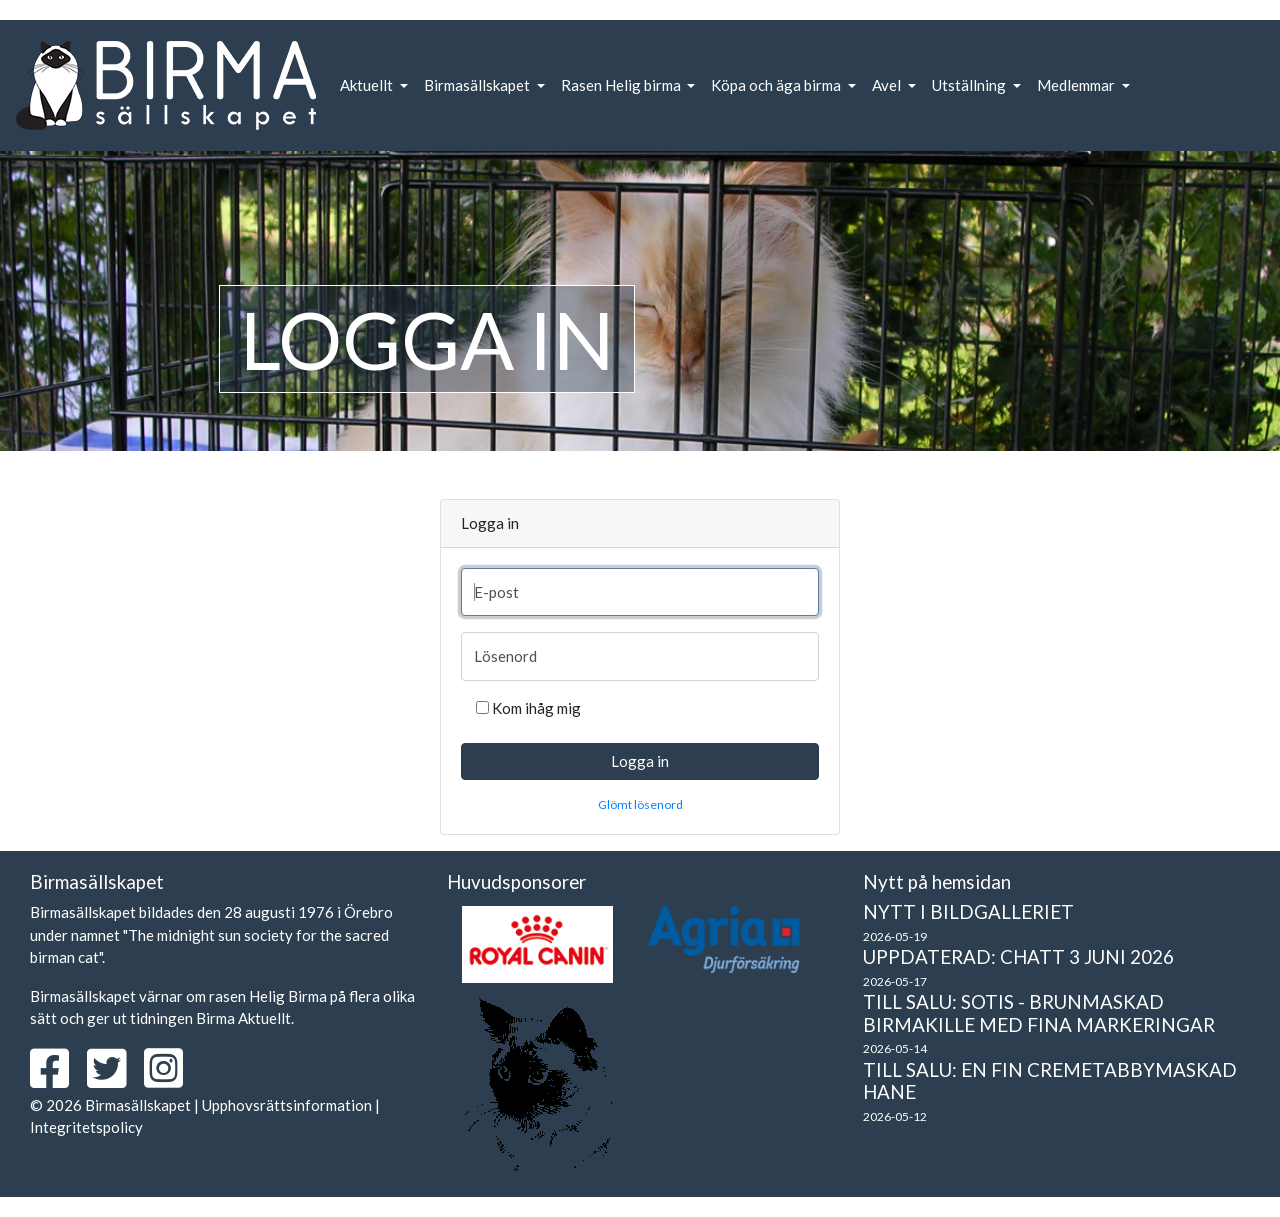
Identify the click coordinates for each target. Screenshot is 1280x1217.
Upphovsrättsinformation (287, 1105)
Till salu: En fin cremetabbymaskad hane (1050, 1081)
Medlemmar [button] (1077, 85)
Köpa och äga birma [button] (777, 85)
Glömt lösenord (640, 804)
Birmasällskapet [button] (478, 85)
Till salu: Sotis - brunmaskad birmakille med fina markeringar (1039, 1013)
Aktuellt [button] (368, 85)
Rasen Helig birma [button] (622, 85)
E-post (496, 592)
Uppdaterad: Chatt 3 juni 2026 (1018, 956)
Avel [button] (888, 85)
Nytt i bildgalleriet (968, 911)
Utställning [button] (970, 85)
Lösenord (505, 656)
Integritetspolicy (86, 1127)
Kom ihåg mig (536, 708)
